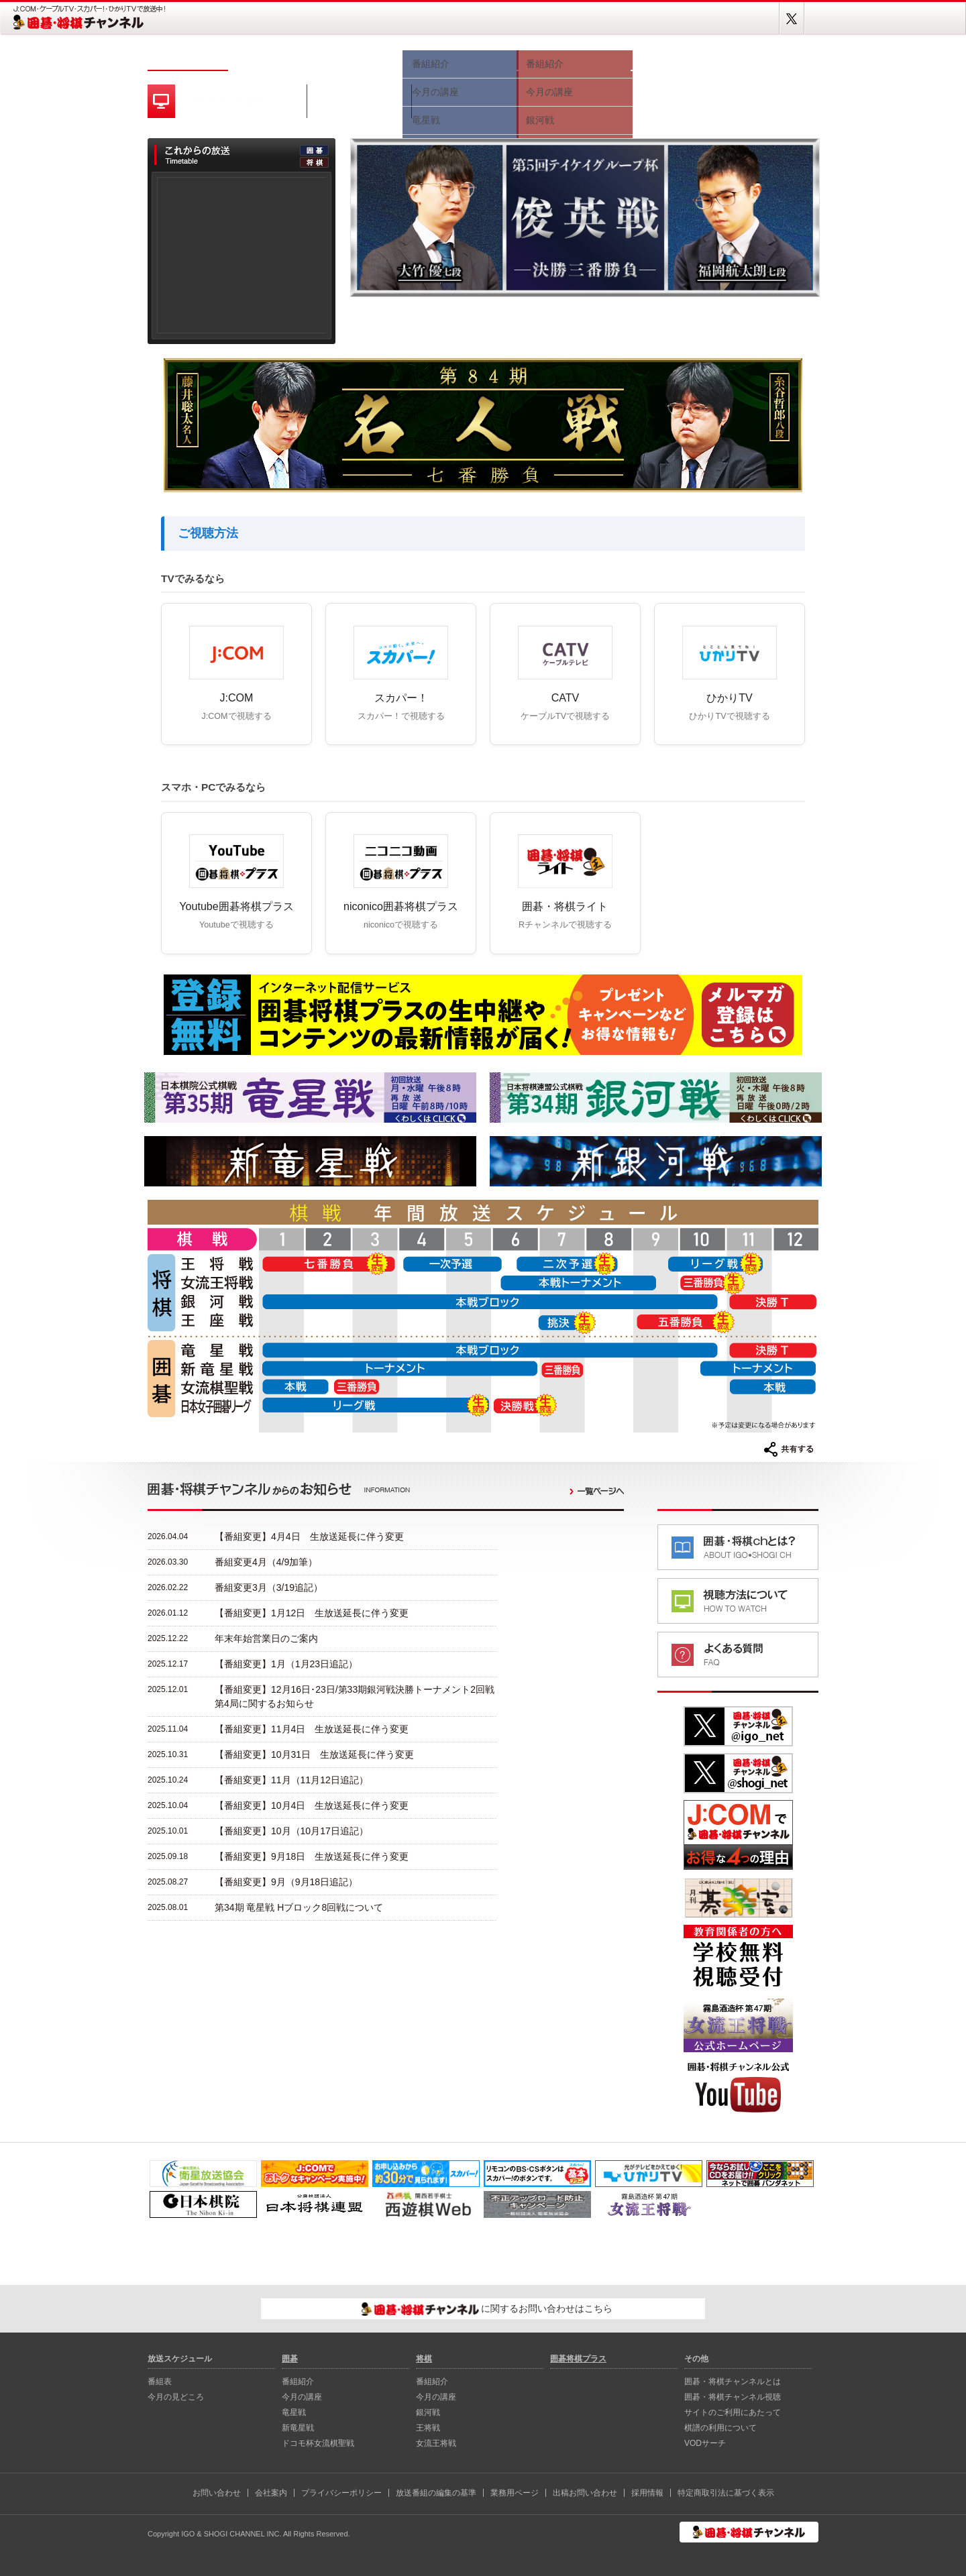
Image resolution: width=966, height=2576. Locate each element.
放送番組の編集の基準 (436, 2493)
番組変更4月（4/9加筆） (266, 1562)
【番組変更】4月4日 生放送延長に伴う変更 (309, 1536)
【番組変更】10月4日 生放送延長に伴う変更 (312, 1805)
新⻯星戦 (298, 2427)
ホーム (188, 59)
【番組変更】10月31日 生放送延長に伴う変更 (314, 1754)
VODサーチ (705, 2443)
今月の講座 (302, 2397)
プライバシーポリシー (341, 2493)
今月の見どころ (355, 59)
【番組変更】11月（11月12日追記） (291, 1780)
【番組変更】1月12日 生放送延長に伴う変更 (312, 1613)
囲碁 (459, 59)
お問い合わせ (217, 2493)
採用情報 (647, 2493)
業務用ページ (514, 2493)
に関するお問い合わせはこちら (487, 2309)
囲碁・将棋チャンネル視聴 (732, 2397)
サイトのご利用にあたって (732, 2412)
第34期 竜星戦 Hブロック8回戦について (299, 1907)
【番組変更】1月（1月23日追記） (286, 1664)
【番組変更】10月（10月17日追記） (291, 1831)
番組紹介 (298, 2381)
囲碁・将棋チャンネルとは (732, 2381)
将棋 (574, 59)
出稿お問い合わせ (585, 2493)
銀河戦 (428, 2412)
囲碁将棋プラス (771, 59)
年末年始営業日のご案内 (266, 1638)
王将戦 (428, 2427)
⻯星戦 (294, 2412)
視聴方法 (677, 59)
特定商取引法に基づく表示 (726, 2493)
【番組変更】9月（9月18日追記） (286, 1882)
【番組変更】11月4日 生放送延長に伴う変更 (312, 1729)
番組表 (268, 59)
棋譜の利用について (720, 2427)
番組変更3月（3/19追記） (269, 1587)
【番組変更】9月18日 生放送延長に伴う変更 (312, 1856)
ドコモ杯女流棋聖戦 (318, 2443)
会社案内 (271, 2493)
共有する (788, 1449)
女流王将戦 (436, 2443)
